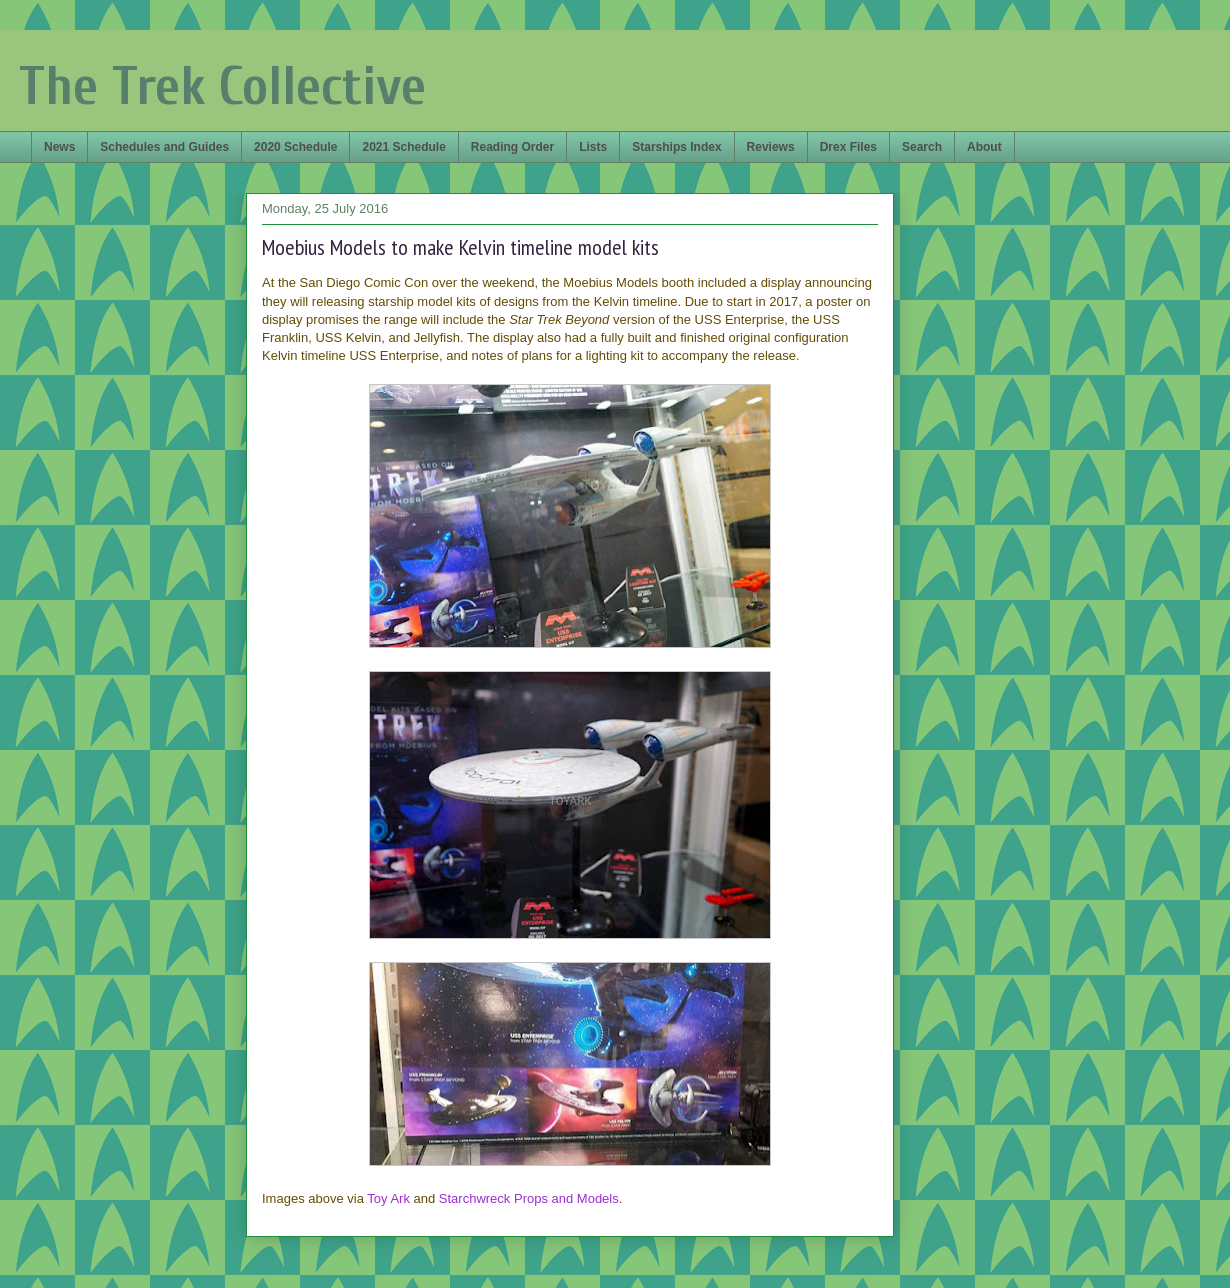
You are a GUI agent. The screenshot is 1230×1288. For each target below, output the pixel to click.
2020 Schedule (295, 147)
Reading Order (512, 147)
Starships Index (676, 147)
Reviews (771, 147)
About (984, 147)
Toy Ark (388, 1198)
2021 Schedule (403, 147)
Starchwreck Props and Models (529, 1198)
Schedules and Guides (164, 147)
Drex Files (848, 147)
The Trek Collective (222, 86)
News (59, 147)
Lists (593, 147)
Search (922, 147)
